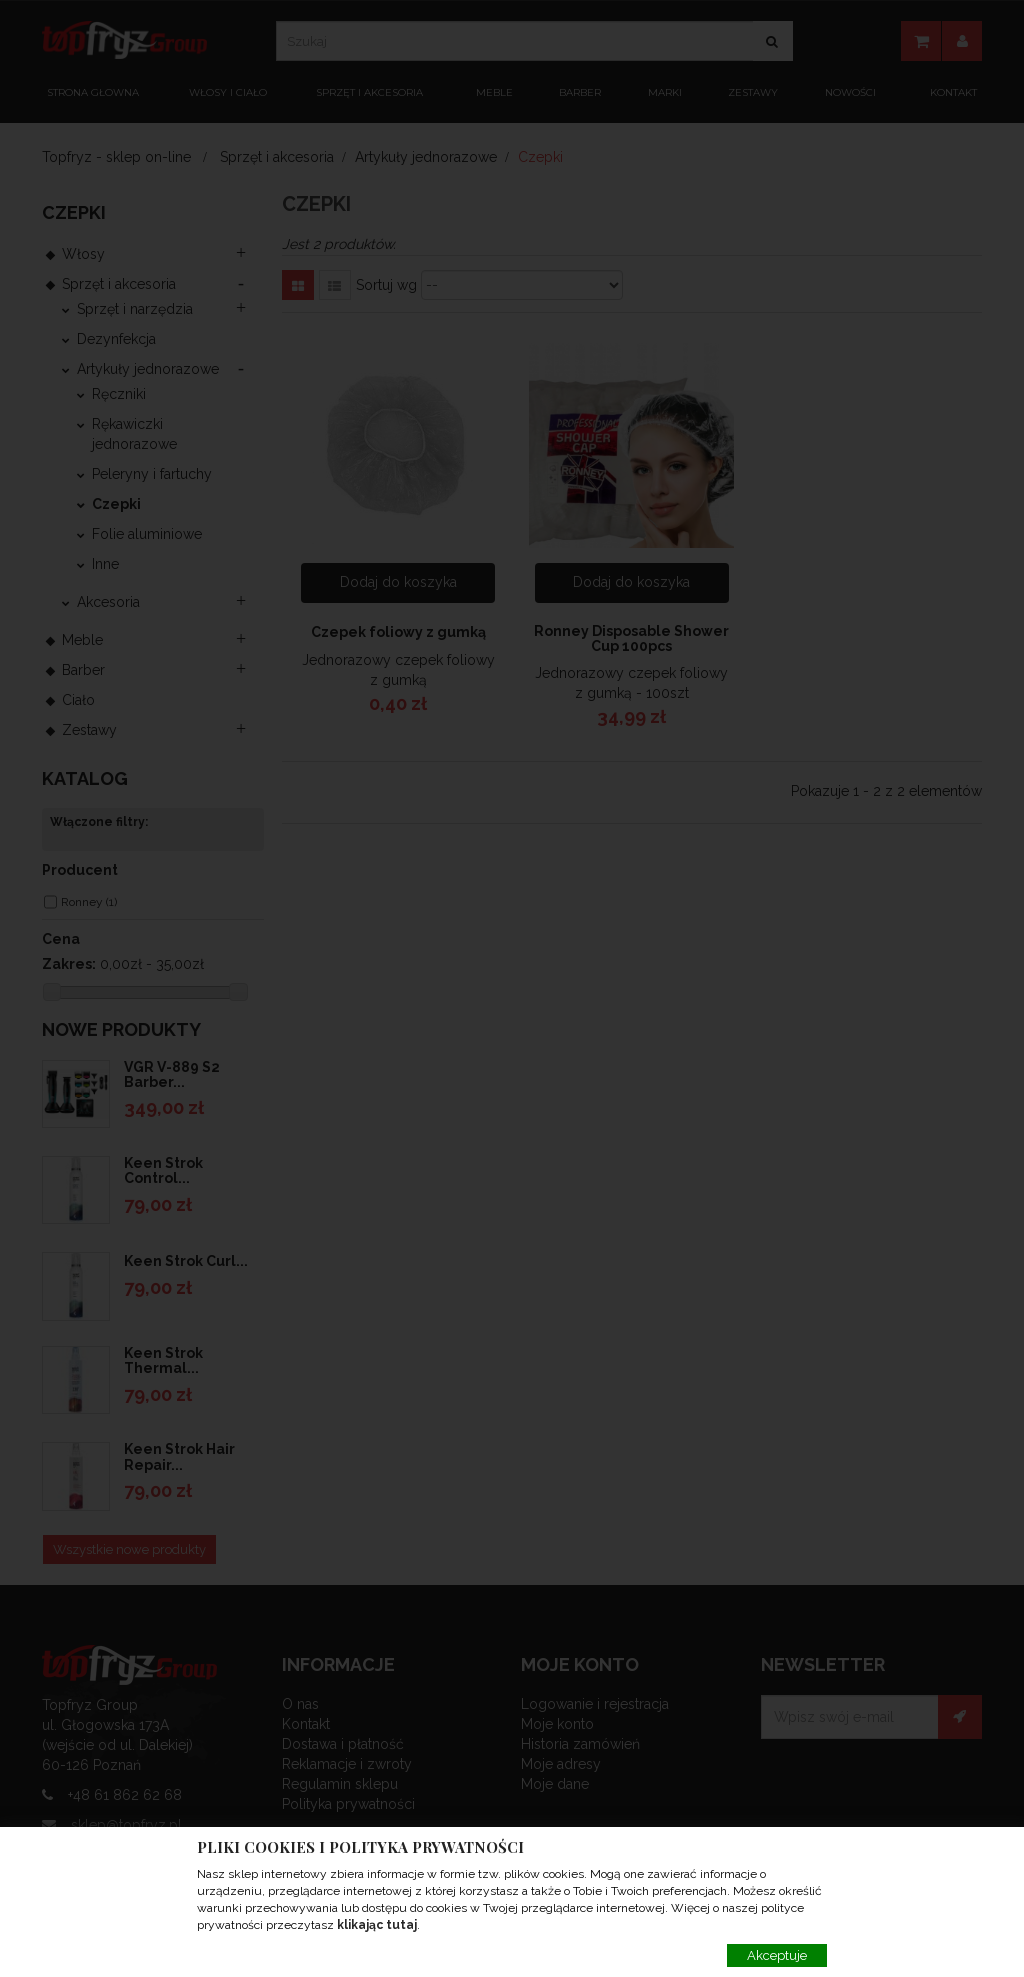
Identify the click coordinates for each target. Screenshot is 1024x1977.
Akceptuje (777, 1955)
